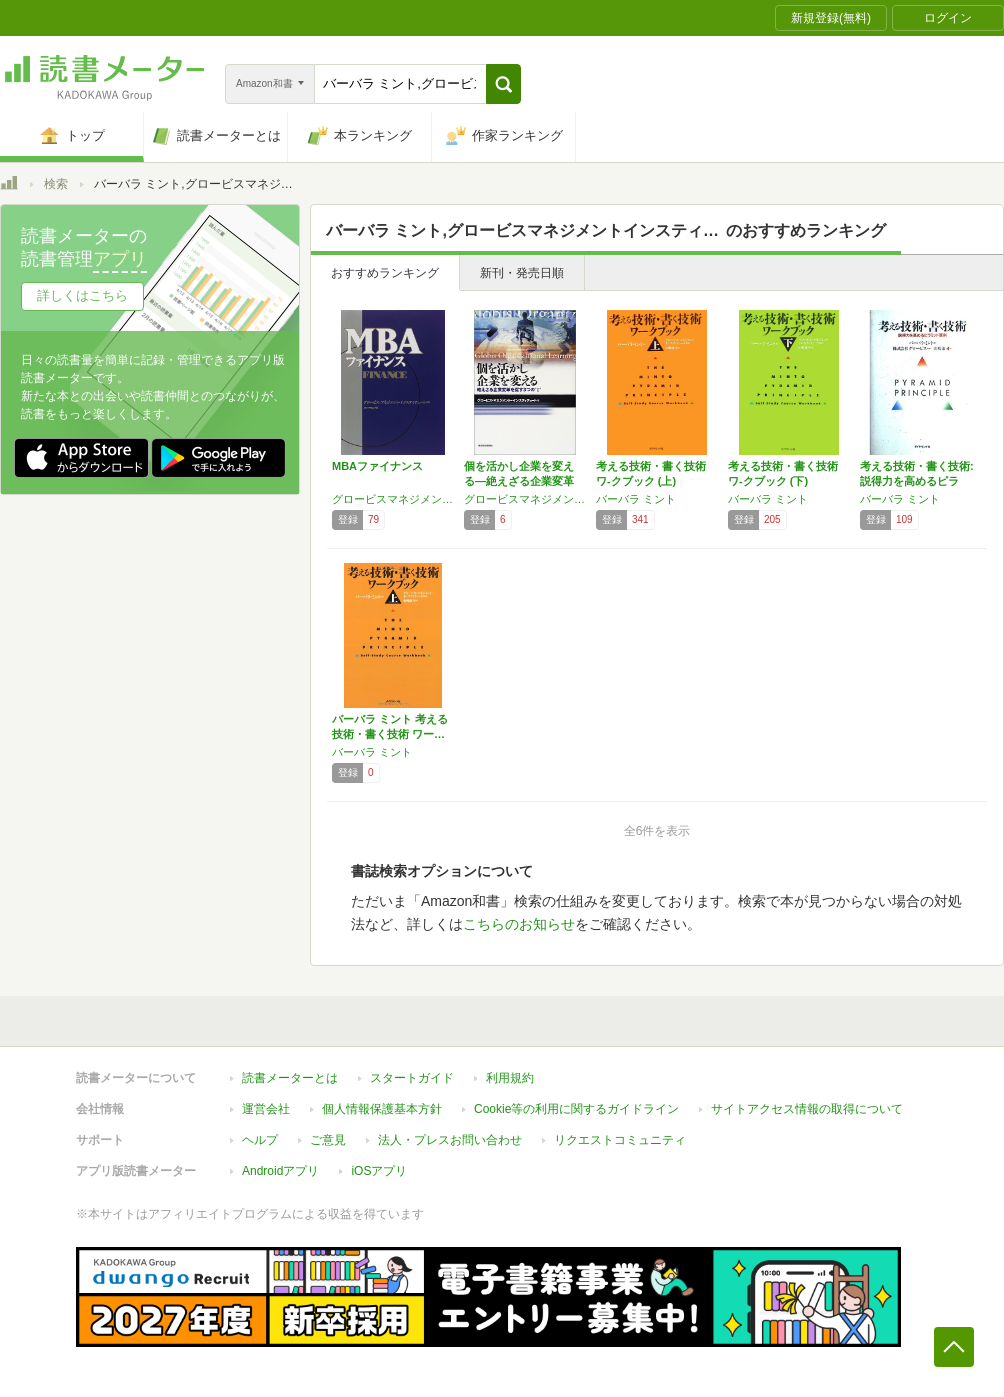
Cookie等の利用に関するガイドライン (576, 1109)
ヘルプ (260, 1140)
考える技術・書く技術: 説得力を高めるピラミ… (917, 481)
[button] (503, 84)
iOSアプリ (379, 1171)
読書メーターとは (290, 1078)
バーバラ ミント (636, 499)
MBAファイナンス (377, 466)
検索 (56, 184)
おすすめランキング (385, 273)
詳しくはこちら (82, 295)
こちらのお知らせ (519, 924)
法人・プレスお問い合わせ (450, 1140)
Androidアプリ (280, 1171)
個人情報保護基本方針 (382, 1109)
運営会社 (266, 1109)
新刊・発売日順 (522, 273)
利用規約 (510, 1078)
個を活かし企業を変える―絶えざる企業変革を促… (519, 481)
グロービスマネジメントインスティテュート (393, 499)
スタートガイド (412, 1078)
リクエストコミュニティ (620, 1140)
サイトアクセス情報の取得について (807, 1109)
